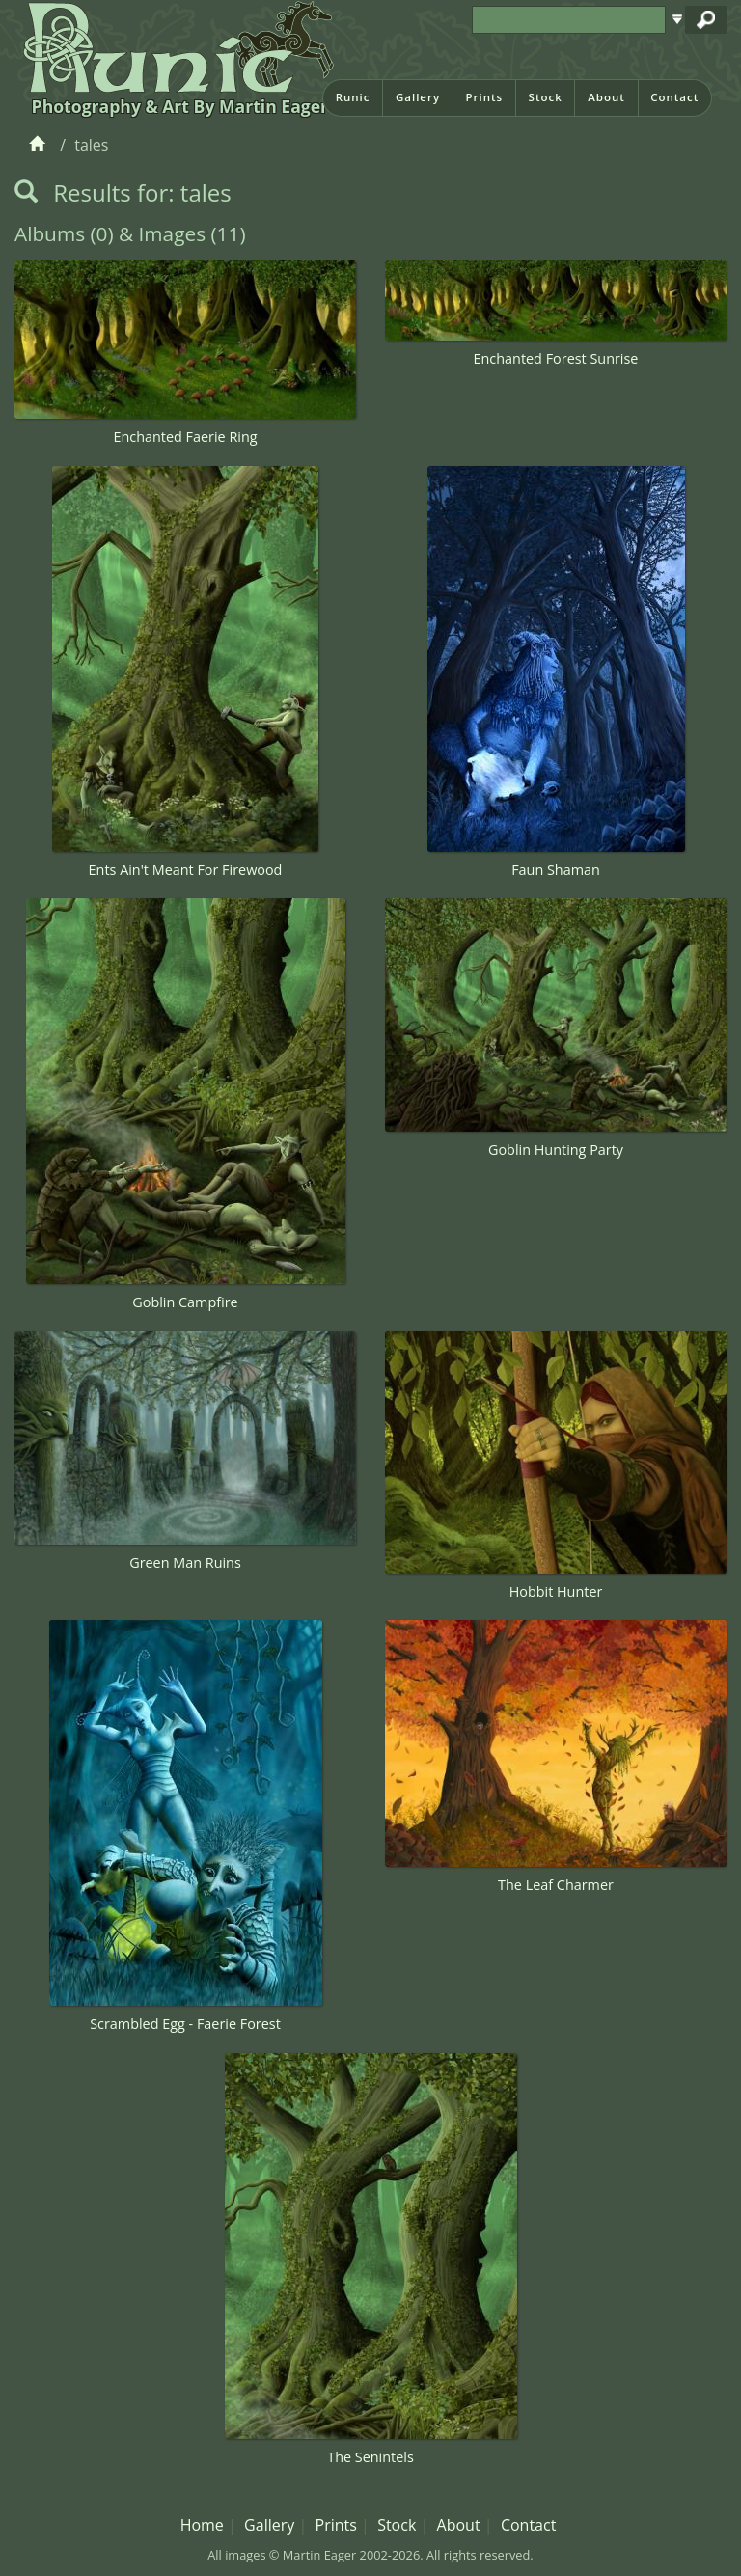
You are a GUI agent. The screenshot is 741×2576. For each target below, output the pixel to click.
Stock (546, 97)
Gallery (418, 97)
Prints (484, 97)
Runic (353, 97)
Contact (674, 97)
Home (202, 2524)
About (606, 97)
